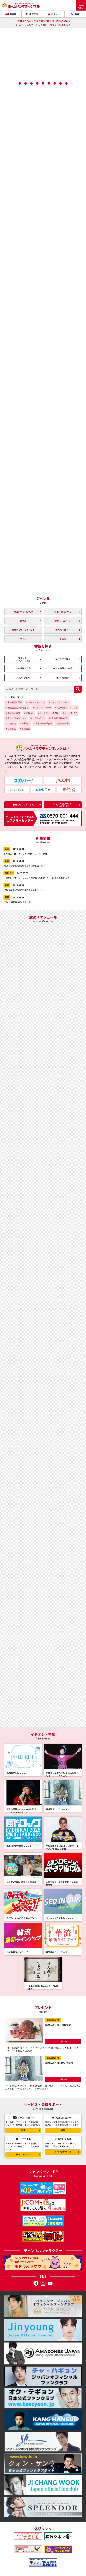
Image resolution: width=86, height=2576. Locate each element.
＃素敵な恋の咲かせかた (17, 707)
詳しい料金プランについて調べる (62, 804)
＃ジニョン (29, 713)
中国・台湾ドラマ (62, 611)
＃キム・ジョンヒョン (16, 718)
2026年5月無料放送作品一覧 (17, 902)
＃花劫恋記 (10, 723)
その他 (63, 638)
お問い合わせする (62, 2151)
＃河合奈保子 (62, 723)
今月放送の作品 (23, 668)
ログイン (54, 13)
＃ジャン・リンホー (41, 707)
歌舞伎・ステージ (62, 620)
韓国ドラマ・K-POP (23, 611)
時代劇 (23, 620)
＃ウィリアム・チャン (58, 702)
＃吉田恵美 (24, 729)
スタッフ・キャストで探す (23, 659)
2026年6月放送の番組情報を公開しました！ (24, 865)
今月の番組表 (23, 677)
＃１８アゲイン (37, 718)
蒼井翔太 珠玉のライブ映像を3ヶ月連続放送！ (26, 853)
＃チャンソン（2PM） (48, 713)
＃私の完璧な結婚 (13, 702)
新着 (7, 848)
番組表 (10, 13)
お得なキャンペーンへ (23, 804)
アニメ (23, 638)
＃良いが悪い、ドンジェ (66, 707)
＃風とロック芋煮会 (43, 723)
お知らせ (9, 872)
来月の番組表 (63, 677)
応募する (63, 2041)
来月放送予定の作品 (62, 668)
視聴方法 (32, 13)
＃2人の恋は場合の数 (58, 718)
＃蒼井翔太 (24, 723)
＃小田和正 (10, 729)
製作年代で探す (62, 659)
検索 (75, 13)
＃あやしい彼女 (12, 713)
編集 (23, 2129)
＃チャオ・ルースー (35, 702)
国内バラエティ (62, 629)
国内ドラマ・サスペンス (23, 629)
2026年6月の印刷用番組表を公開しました (23, 890)
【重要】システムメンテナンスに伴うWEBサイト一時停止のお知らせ (43, 20)
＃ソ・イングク (69, 713)
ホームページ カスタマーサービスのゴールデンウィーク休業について (43, 25)
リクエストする (23, 2154)
